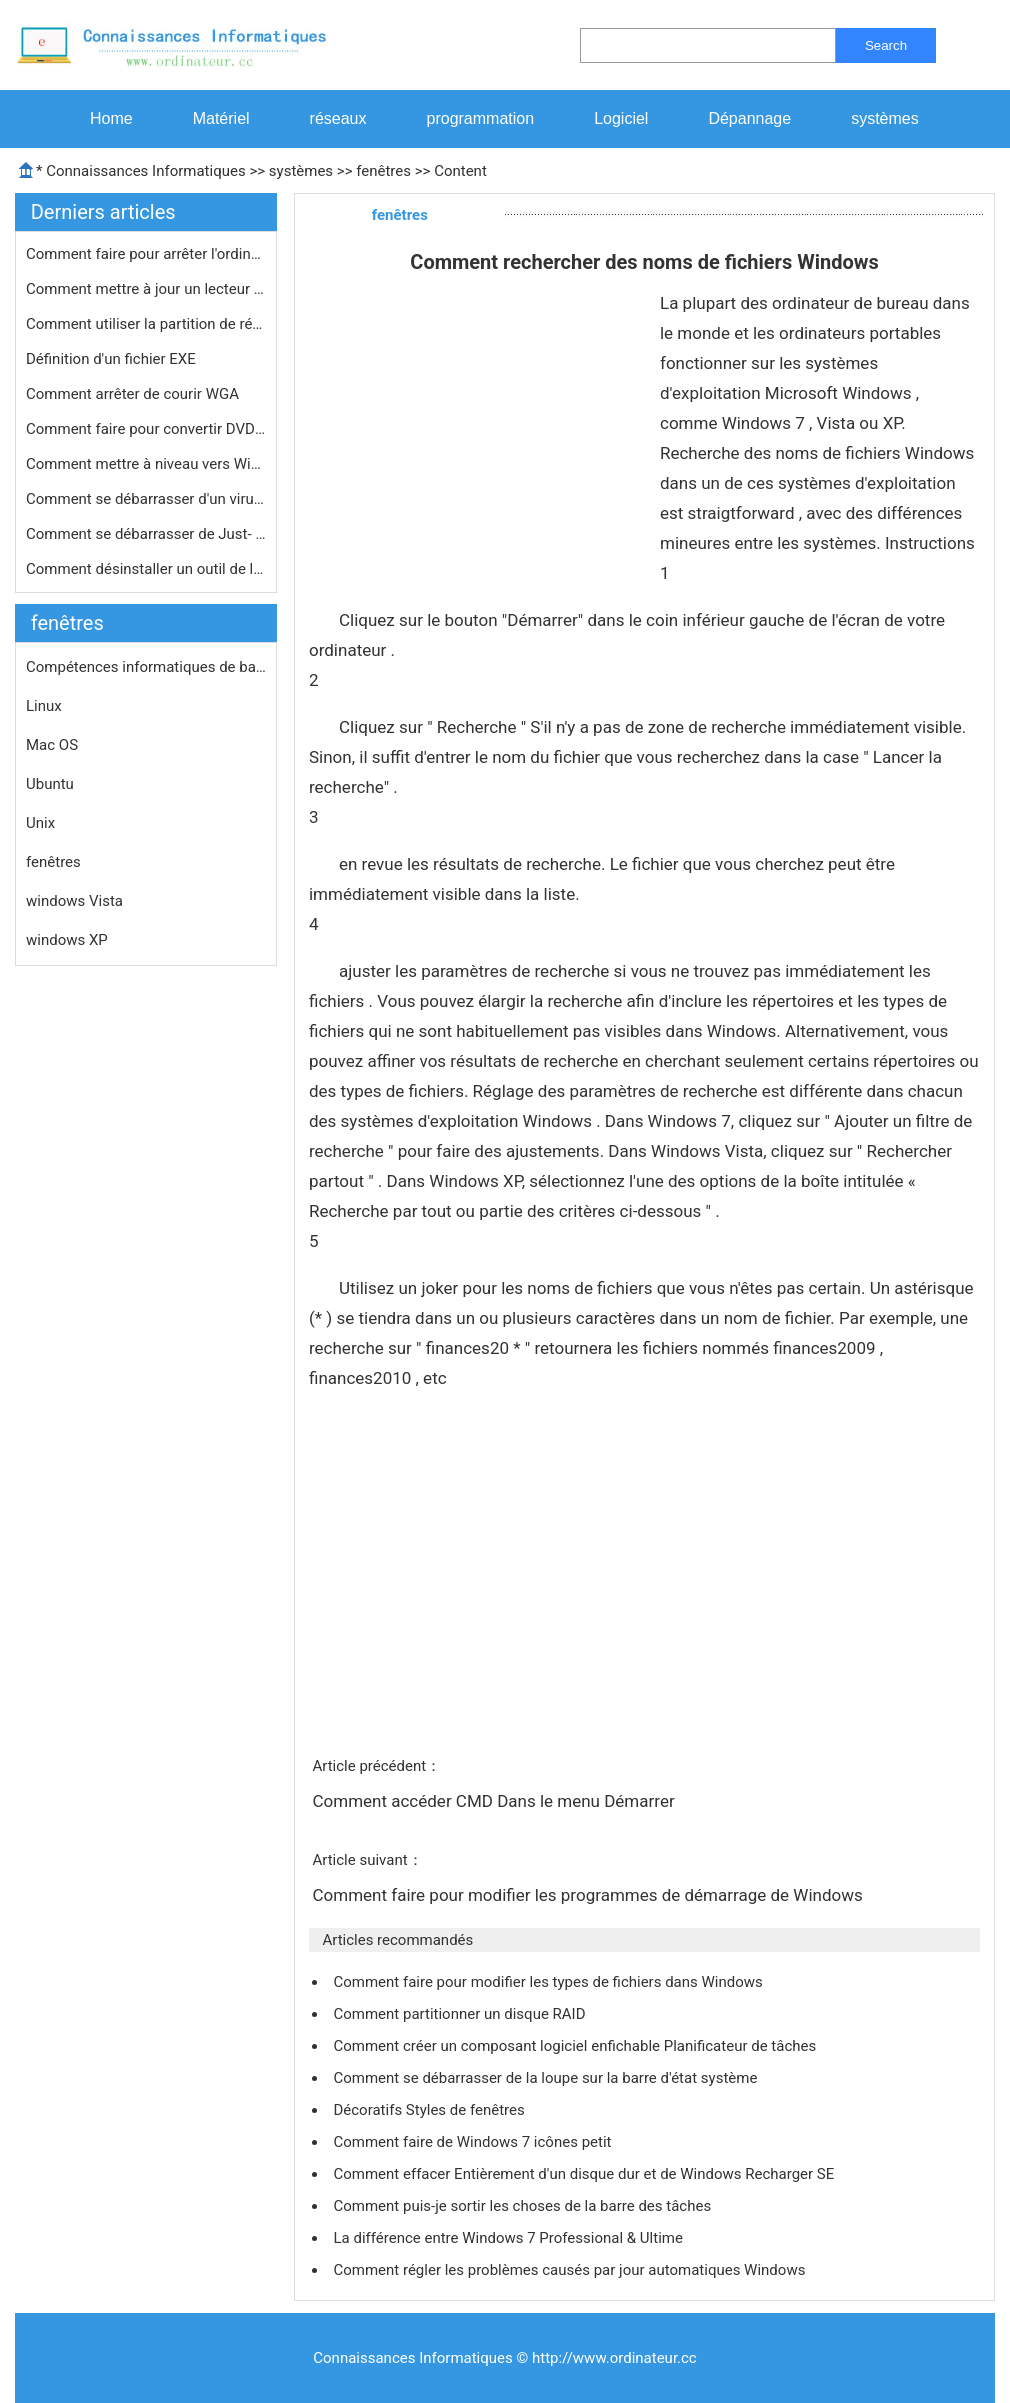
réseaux (338, 118)
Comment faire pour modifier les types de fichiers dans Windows (549, 1982)
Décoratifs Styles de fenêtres (430, 2110)
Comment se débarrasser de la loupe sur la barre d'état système (547, 2078)
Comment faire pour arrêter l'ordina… (146, 254)
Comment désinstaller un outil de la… (146, 569)
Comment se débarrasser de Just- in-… (146, 534)
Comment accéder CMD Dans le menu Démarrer (495, 1801)
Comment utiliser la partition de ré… (144, 324)
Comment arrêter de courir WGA (134, 394)
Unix (40, 823)
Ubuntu (50, 784)
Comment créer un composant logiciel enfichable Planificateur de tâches (576, 2046)
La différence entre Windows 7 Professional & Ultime (509, 2238)
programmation (481, 118)
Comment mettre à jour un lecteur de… (146, 289)
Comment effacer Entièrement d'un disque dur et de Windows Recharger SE (585, 2174)
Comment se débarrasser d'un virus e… (146, 499)
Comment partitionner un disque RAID (461, 2014)
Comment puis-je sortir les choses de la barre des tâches (523, 2206)
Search (886, 45)
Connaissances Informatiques (145, 171)
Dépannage (749, 118)
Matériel (221, 118)
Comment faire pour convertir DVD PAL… (146, 429)
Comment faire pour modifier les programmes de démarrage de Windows (589, 1895)
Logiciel (621, 118)
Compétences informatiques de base (146, 667)
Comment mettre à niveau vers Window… (146, 464)
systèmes (885, 118)
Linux (44, 706)
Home (111, 118)
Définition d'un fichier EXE (113, 359)
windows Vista (74, 901)
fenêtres (383, 171)
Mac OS (52, 745)
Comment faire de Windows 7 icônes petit (474, 2142)
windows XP (67, 940)
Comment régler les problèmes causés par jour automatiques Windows (571, 2270)
